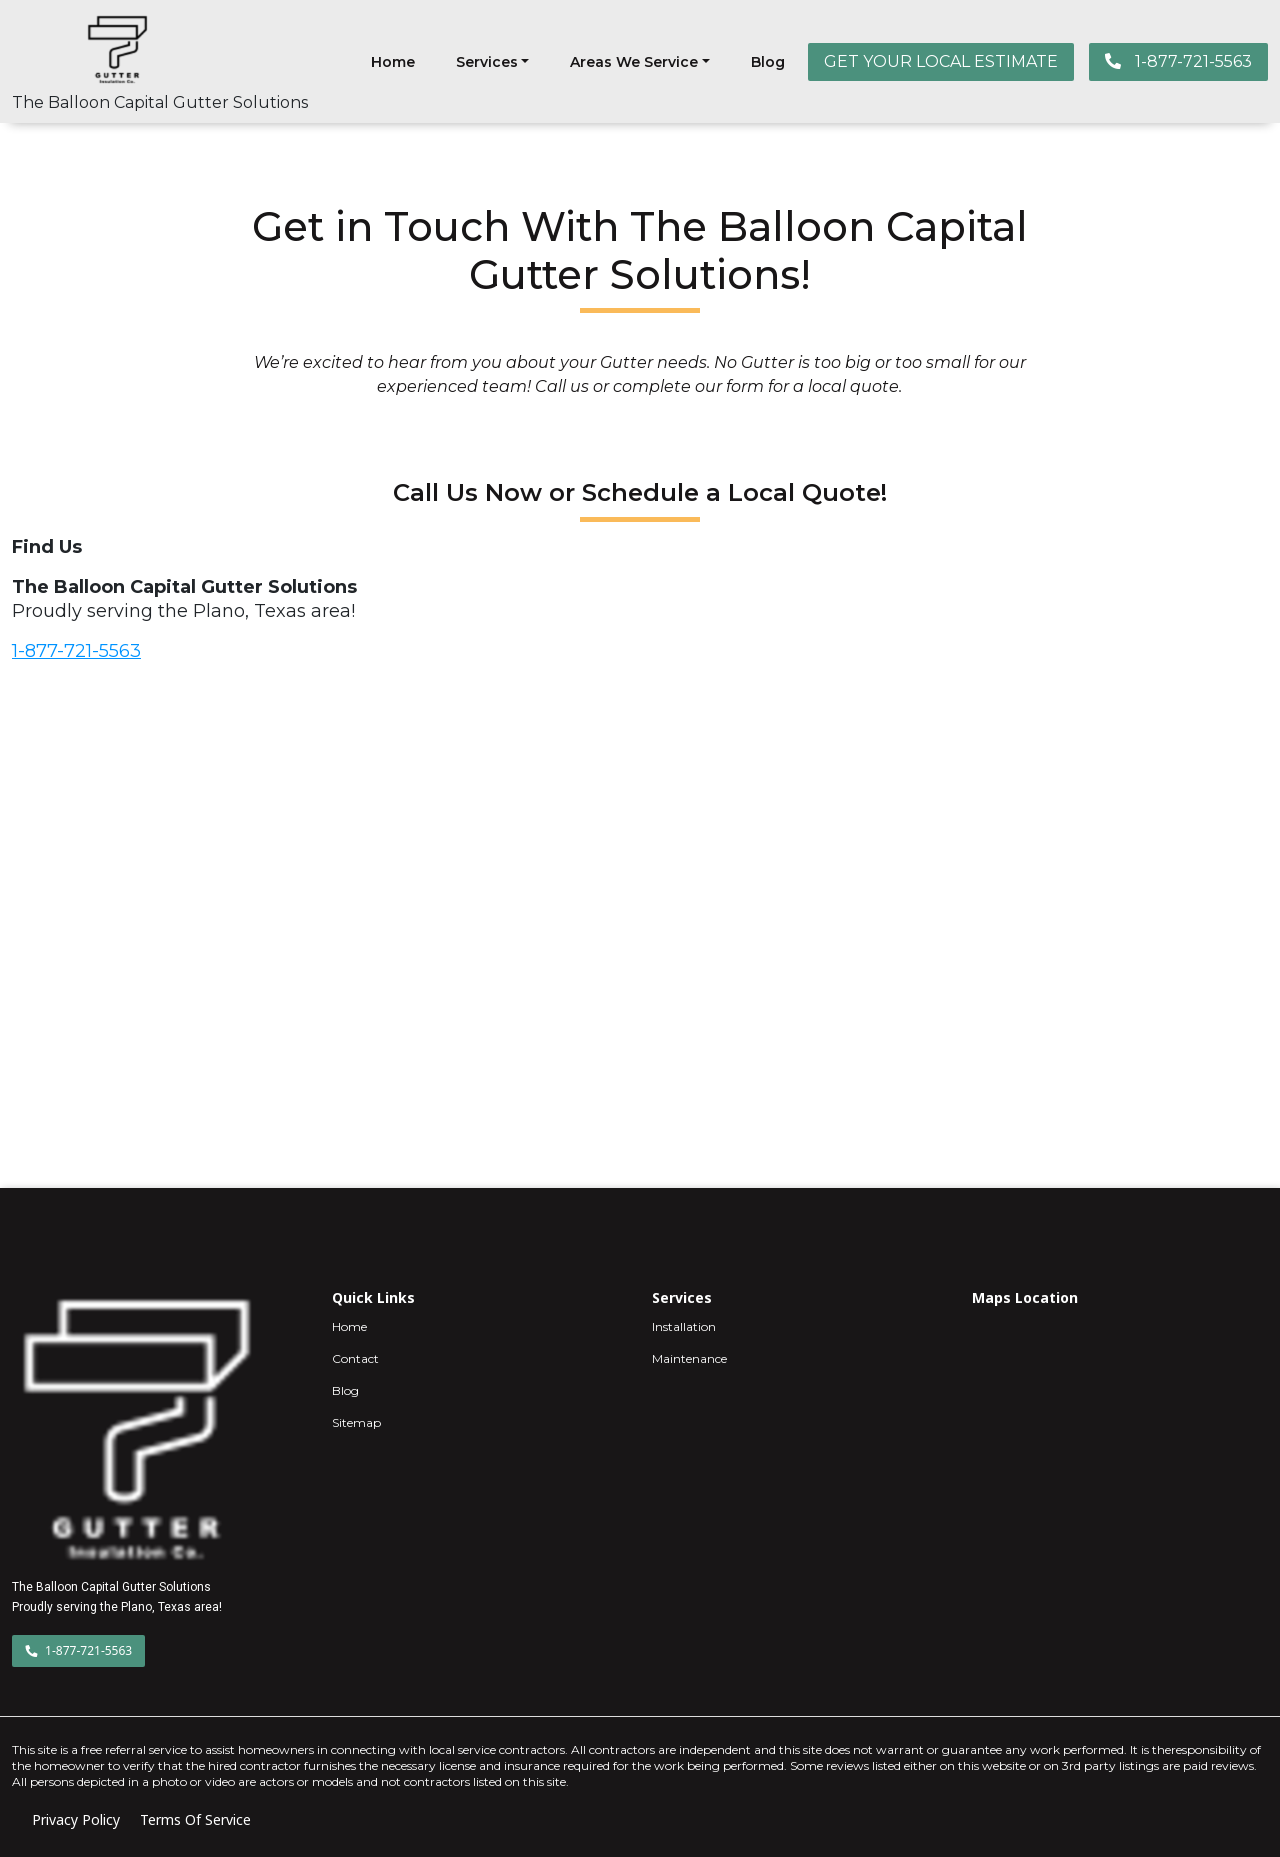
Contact (355, 1358)
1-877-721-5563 (1178, 61)
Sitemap (356, 1422)
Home (393, 62)
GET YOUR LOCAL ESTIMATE (941, 61)
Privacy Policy (76, 1819)
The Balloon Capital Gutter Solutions (160, 102)
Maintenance (689, 1358)
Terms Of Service (195, 1819)
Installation (684, 1326)
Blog (768, 62)
